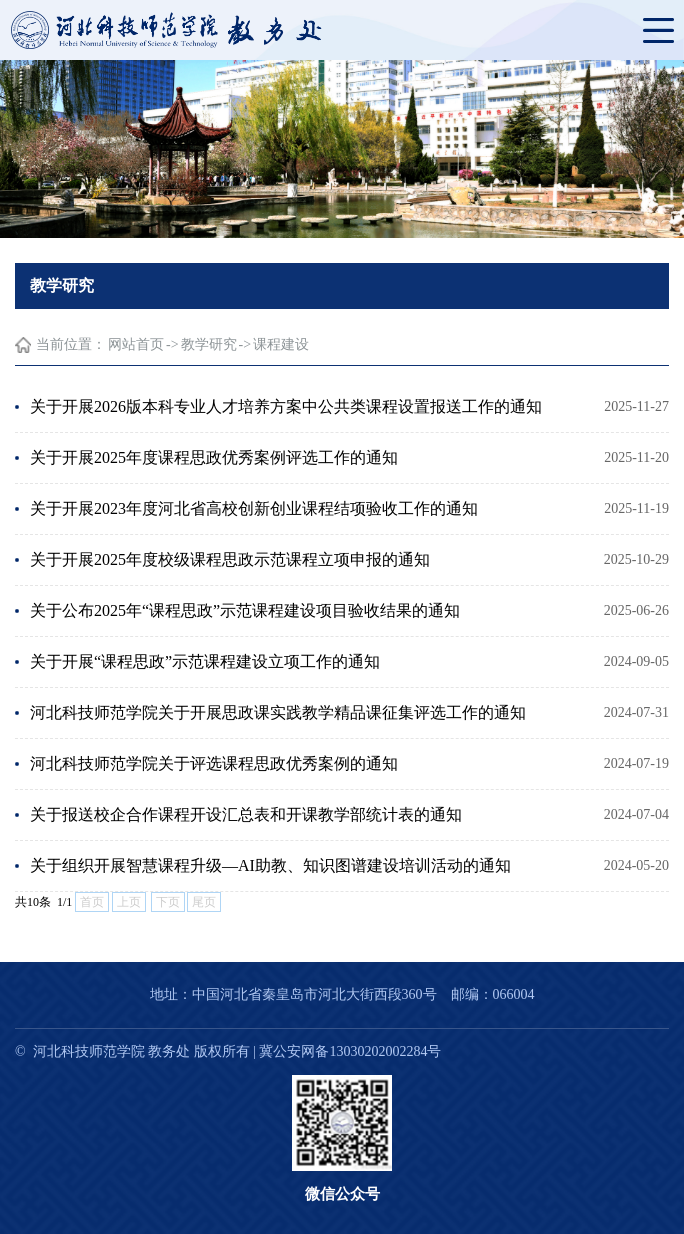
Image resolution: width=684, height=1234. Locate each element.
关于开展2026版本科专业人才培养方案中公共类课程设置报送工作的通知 (286, 406)
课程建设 (281, 344)
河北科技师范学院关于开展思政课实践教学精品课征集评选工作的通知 (278, 712)
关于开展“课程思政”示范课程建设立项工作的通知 (205, 661)
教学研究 (209, 344)
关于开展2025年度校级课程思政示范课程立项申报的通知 (230, 559)
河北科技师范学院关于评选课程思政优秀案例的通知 (214, 763)
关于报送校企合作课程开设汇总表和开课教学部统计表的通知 (246, 814)
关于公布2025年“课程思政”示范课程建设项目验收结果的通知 (245, 610)
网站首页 (136, 344)
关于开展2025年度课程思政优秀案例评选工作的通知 (214, 457)
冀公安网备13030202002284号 (350, 1051)
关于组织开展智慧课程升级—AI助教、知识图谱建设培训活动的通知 (270, 865)
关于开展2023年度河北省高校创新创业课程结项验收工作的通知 (254, 508)
